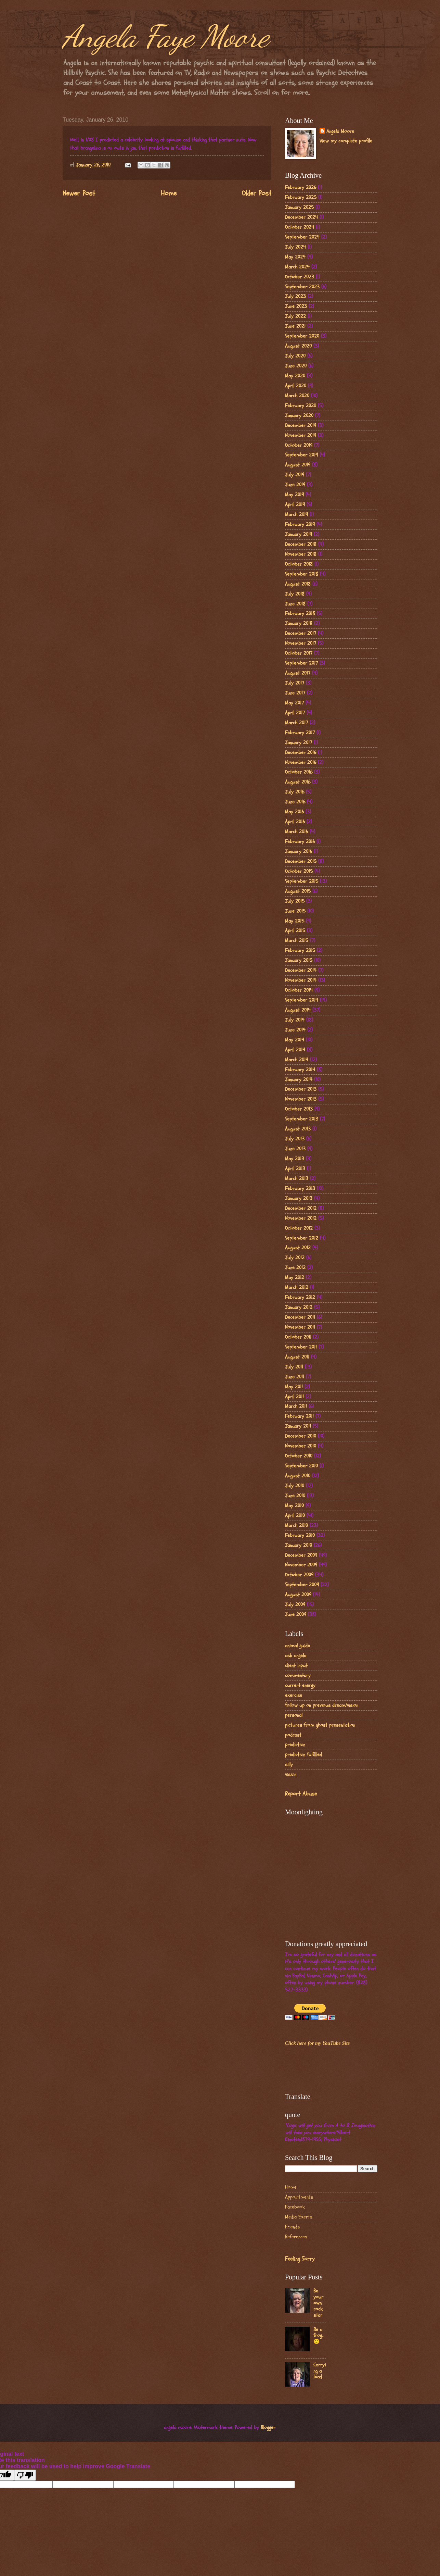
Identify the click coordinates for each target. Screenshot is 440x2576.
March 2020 (297, 395)
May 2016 (294, 811)
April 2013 (295, 1168)
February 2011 (299, 1416)
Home (169, 193)
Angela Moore (340, 131)
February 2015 (300, 950)
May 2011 (294, 1386)
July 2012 (295, 1257)
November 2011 (300, 1327)
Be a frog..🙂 (318, 2335)
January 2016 (298, 851)
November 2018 (300, 554)
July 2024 (295, 247)
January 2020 (299, 415)
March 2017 (296, 722)
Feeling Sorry (299, 2259)
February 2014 (300, 1069)
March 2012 (296, 1287)
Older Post (256, 193)
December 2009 (301, 1555)
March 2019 (296, 514)
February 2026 (300, 187)
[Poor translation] (25, 2475)
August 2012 (298, 1247)
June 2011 (294, 1376)
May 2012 (294, 1277)
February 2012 (300, 1297)
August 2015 (298, 891)
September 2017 (301, 663)
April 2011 (294, 1396)
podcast (293, 1735)
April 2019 (295, 504)
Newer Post (79, 193)
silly (289, 1764)
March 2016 (296, 831)
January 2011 (298, 1426)
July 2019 (294, 474)
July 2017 (294, 683)
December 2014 (300, 970)
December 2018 (300, 544)
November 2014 (300, 980)
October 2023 (299, 276)
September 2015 (301, 881)
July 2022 (295, 316)
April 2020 (295, 385)
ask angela (295, 1655)
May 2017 (294, 702)
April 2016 (295, 821)
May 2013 (294, 1158)
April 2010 (295, 1515)
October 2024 (299, 227)
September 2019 (301, 455)
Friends (292, 2226)
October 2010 (298, 1456)
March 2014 (296, 1059)
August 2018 (298, 584)
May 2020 (295, 375)
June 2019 (295, 484)
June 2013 (295, 1148)
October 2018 (299, 564)
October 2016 (298, 772)
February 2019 (300, 524)
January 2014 (298, 1079)
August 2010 (297, 1475)
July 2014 (295, 1020)
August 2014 (298, 1010)
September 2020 (302, 336)
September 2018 (301, 574)
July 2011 (294, 1367)
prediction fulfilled (303, 1754)
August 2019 (297, 464)
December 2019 (300, 425)
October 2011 (298, 1337)
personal (293, 1715)
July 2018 (295, 594)
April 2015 (295, 930)
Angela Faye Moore (166, 36)
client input (296, 1665)
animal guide (297, 1645)
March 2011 (296, 1406)
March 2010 (296, 1525)
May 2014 (294, 1039)
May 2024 (295, 257)
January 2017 (298, 742)
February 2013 (300, 1188)
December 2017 (300, 633)
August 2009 (298, 1594)
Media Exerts (298, 2217)
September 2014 (301, 1000)
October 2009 (299, 1574)
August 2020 (298, 346)
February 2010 (300, 1535)
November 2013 (300, 1099)
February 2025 (300, 197)
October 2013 (299, 1109)
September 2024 (302, 237)
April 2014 (295, 1049)
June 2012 (295, 1267)
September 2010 (301, 1466)
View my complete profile (346, 141)
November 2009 (301, 1564)
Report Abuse (301, 1794)
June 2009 (295, 1614)
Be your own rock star (318, 2303)
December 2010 (300, 1436)
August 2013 (298, 1129)
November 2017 (300, 643)
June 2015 (295, 911)
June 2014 (295, 1030)
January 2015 (298, 960)
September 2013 (301, 1119)
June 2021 (295, 326)
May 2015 (294, 921)
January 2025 (299, 207)
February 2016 (300, 841)
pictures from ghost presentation (320, 1725)
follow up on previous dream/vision (321, 1705)
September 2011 (301, 1347)
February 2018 (300, 613)
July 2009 (295, 1604)
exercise (293, 1695)
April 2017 (295, 712)
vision (290, 1774)
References (296, 2236)
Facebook (295, 2207)
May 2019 (294, 494)
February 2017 (300, 732)
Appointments (299, 2197)
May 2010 (294, 1505)
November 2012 (300, 1218)
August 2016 (297, 782)
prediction (295, 1744)
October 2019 (298, 445)
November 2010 (300, 1446)
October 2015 (299, 871)
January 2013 (298, 1198)
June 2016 (295, 801)
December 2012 (300, 1208)
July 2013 (295, 1138)
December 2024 (301, 217)
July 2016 (294, 792)
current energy (300, 1685)
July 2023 (295, 296)
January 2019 (298, 534)
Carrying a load (319, 2370)
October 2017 (298, 653)
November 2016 (300, 762)
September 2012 (301, 1238)
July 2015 (295, 901)
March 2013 (296, 1178)
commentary (298, 1675)
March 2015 (296, 940)
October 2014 (299, 990)
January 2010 (298, 1545)
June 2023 (296, 306)
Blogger (268, 2427)
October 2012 (299, 1228)
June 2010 (295, 1495)
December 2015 (300, 861)
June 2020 (296, 366)
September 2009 (302, 1584)
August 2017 (297, 673)
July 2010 (294, 1485)
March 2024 (297, 267)
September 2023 (302, 286)
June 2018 (295, 604)
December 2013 (300, 1089)
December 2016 (300, 752)
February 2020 (300, 405)
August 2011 (297, 1357)
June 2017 (295, 693)
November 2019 (300, 435)
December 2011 (300, 1317)
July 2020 (295, 356)
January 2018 (298, 623)
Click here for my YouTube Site (317, 2043)
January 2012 (298, 1307)
